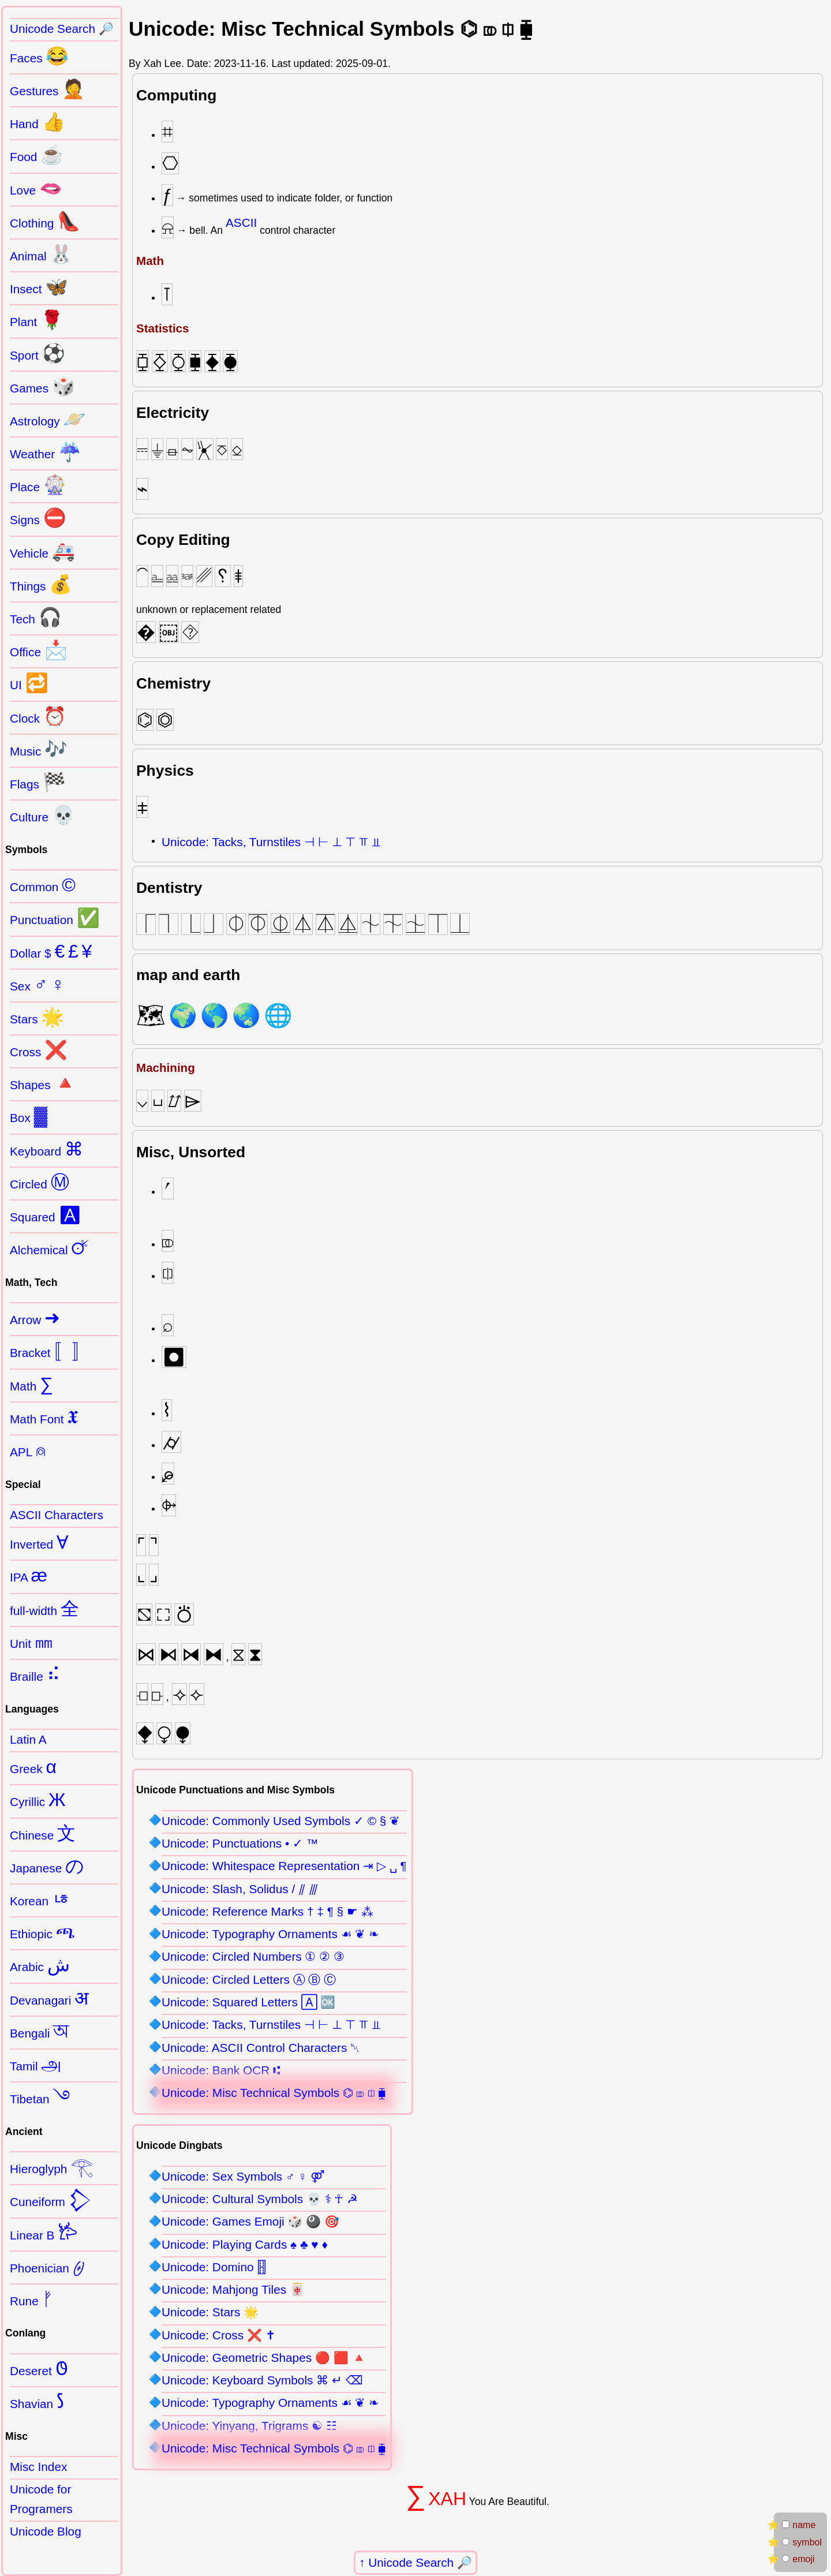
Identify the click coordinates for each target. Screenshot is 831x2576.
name (798, 2525)
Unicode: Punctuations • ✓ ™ (240, 1843)
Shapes (43, 1082)
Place (38, 484)
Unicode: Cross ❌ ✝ (219, 2335)
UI (29, 682)
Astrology (48, 419)
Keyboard (46, 1149)
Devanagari (49, 1998)
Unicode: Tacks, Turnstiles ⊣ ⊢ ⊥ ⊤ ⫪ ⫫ (271, 841)
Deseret (39, 2368)
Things (41, 584)
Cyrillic (38, 1799)
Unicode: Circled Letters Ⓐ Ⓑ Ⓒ (249, 1979)
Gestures (47, 88)
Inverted (39, 1542)
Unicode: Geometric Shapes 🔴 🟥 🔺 (264, 2357)
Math (31, 1384)
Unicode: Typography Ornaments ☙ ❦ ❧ (270, 1934)
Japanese (47, 1866)
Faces (39, 56)
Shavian (37, 2401)
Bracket (50, 1350)
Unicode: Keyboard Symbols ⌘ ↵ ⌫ (262, 2380)
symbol (802, 2542)
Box (28, 1115)
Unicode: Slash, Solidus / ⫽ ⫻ (240, 1888)
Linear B (43, 2233)
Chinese (43, 1833)
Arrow (35, 1317)
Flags (38, 782)
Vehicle (42, 551)
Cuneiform (51, 2199)
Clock (38, 716)
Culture (42, 815)
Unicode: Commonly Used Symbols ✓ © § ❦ (281, 1820)
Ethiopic (43, 1931)
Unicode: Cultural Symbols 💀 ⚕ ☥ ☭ (260, 2198)
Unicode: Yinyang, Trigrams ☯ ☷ (249, 2425)
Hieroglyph (51, 2166)
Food (36, 154)
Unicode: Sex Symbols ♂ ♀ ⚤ (243, 2176)
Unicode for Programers (41, 2498)
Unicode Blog (45, 2531)
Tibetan (40, 2097)
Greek (33, 1766)
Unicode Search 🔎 (420, 2562)
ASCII (241, 222)
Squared (46, 1215)
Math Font (44, 1417)
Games (42, 386)
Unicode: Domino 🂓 (214, 2267)
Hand (37, 121)
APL (28, 1450)
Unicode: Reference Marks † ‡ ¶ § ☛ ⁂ (267, 1911)
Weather (45, 452)
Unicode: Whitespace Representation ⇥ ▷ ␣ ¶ (284, 1865)
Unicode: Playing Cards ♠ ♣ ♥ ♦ (245, 2244)
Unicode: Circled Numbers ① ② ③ (253, 1956)
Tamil (36, 2064)
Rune (31, 2299)
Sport (37, 353)
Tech (36, 617)
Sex (37, 984)
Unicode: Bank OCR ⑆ (221, 2070)
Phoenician (47, 2266)
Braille (35, 1674)
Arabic (40, 1964)
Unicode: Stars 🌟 (210, 2312)
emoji (798, 2559)
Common (43, 884)
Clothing (45, 221)
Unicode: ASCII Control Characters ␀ (261, 2047)
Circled (39, 1182)
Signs (38, 517)
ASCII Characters (56, 1514)
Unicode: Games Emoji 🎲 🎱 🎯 (250, 2221)
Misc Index (38, 2466)
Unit (31, 1641)
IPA (28, 1575)
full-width (44, 1608)
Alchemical (49, 1247)
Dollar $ (51, 951)
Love (36, 188)
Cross (39, 1050)
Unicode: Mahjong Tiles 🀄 (233, 2289)
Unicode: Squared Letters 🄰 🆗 (248, 2002)
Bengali (39, 2031)
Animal (41, 254)
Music (39, 749)
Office (39, 650)
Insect (39, 286)
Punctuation (55, 917)
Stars (37, 1017)
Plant (36, 319)
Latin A (28, 1739)
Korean (40, 1899)
